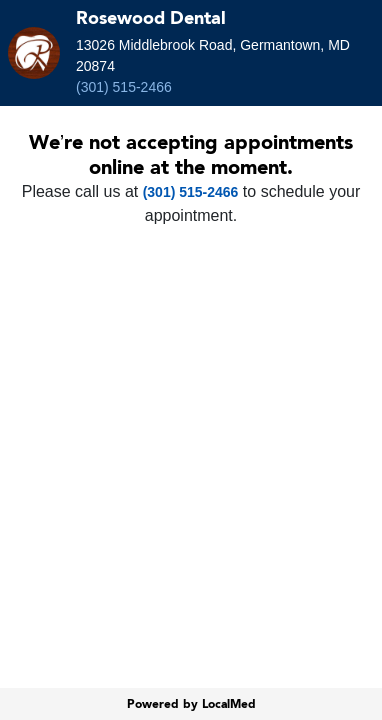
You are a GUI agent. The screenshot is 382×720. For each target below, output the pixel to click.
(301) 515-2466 (124, 87)
